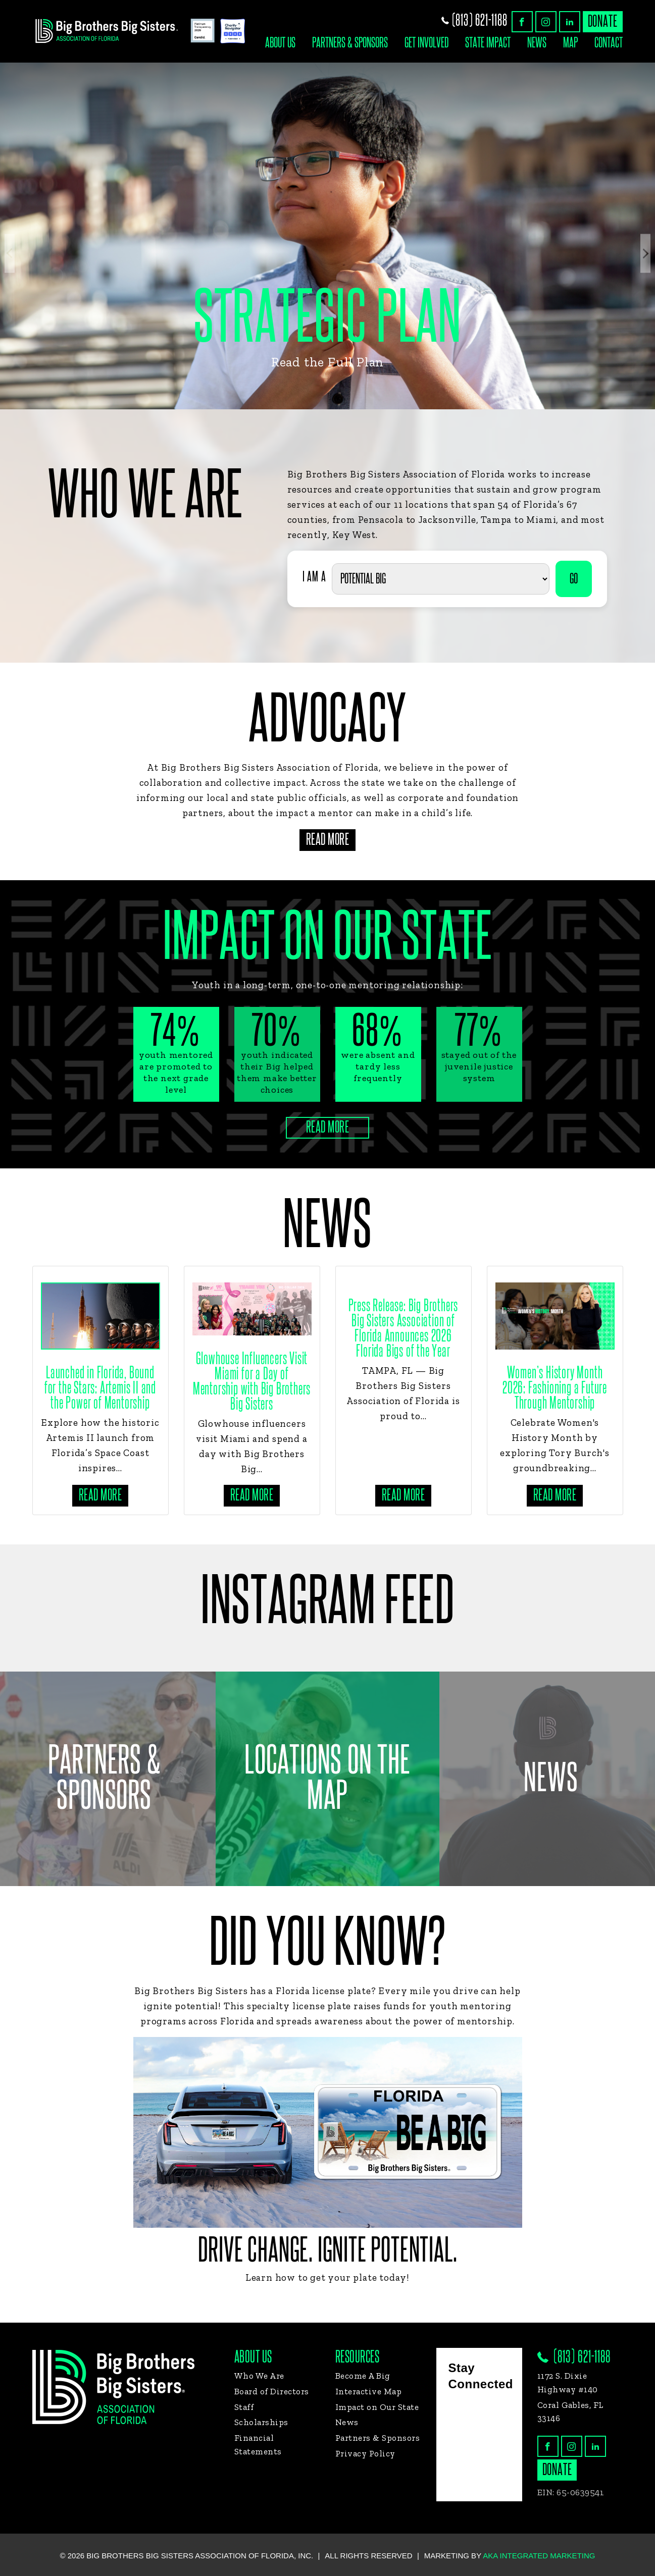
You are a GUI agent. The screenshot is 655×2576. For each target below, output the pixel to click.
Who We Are (259, 2376)
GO (574, 578)
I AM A (314, 576)
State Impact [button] (488, 42)
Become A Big (362, 2376)
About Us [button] (280, 42)
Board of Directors (271, 2391)
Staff (244, 2407)
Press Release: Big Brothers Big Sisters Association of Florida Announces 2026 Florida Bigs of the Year (403, 1329)
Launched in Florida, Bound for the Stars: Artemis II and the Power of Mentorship (100, 1388)
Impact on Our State (377, 2407)
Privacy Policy (365, 2453)
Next (645, 253)
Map (570, 42)
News (536, 42)
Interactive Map (368, 2391)
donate (603, 21)
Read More (327, 839)
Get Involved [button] (426, 42)
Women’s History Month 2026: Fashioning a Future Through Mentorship (554, 1388)
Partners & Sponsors (350, 42)
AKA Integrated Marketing (539, 2555)
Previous (10, 253)
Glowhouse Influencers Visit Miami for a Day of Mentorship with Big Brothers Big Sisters (252, 1382)
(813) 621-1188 (474, 20)
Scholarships (261, 2422)
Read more (100, 1495)
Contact (608, 42)
